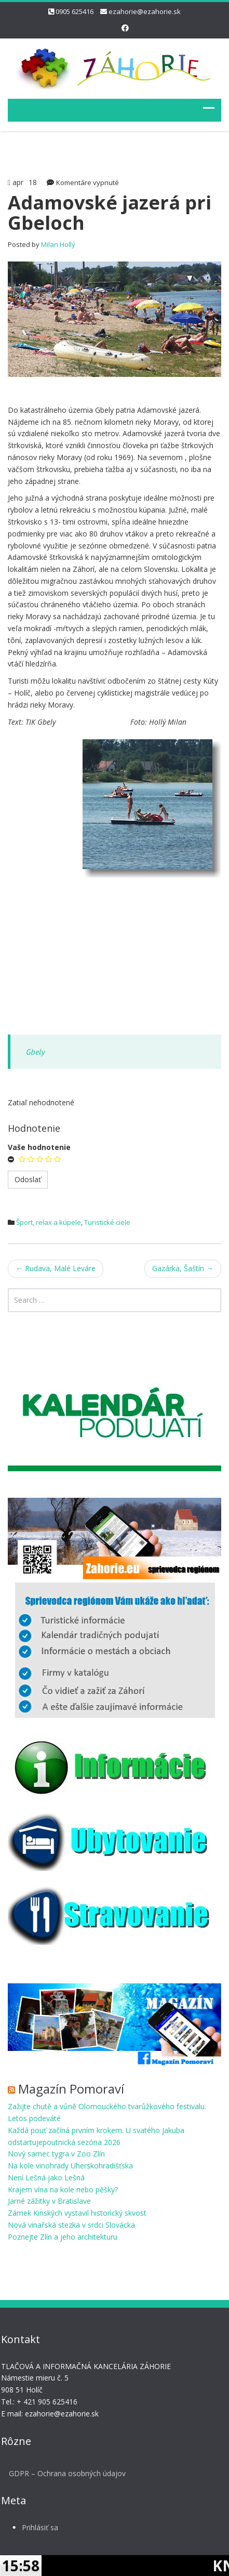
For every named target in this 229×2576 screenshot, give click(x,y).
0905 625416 (74, 11)
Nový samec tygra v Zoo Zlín (56, 2154)
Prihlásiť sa (37, 2527)
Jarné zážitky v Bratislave (49, 2201)
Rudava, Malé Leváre (56, 1268)
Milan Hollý (58, 244)
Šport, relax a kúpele (48, 1222)
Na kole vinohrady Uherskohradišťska (70, 2165)
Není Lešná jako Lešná (46, 2177)
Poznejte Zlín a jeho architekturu (62, 2237)
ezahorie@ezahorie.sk (145, 11)
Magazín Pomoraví (71, 2088)
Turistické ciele (107, 1222)
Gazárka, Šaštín (182, 1268)
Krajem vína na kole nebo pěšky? (63, 2189)
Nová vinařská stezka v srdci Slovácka (71, 2225)
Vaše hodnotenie (39, 1147)
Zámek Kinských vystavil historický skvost (77, 2213)
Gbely (35, 1052)
